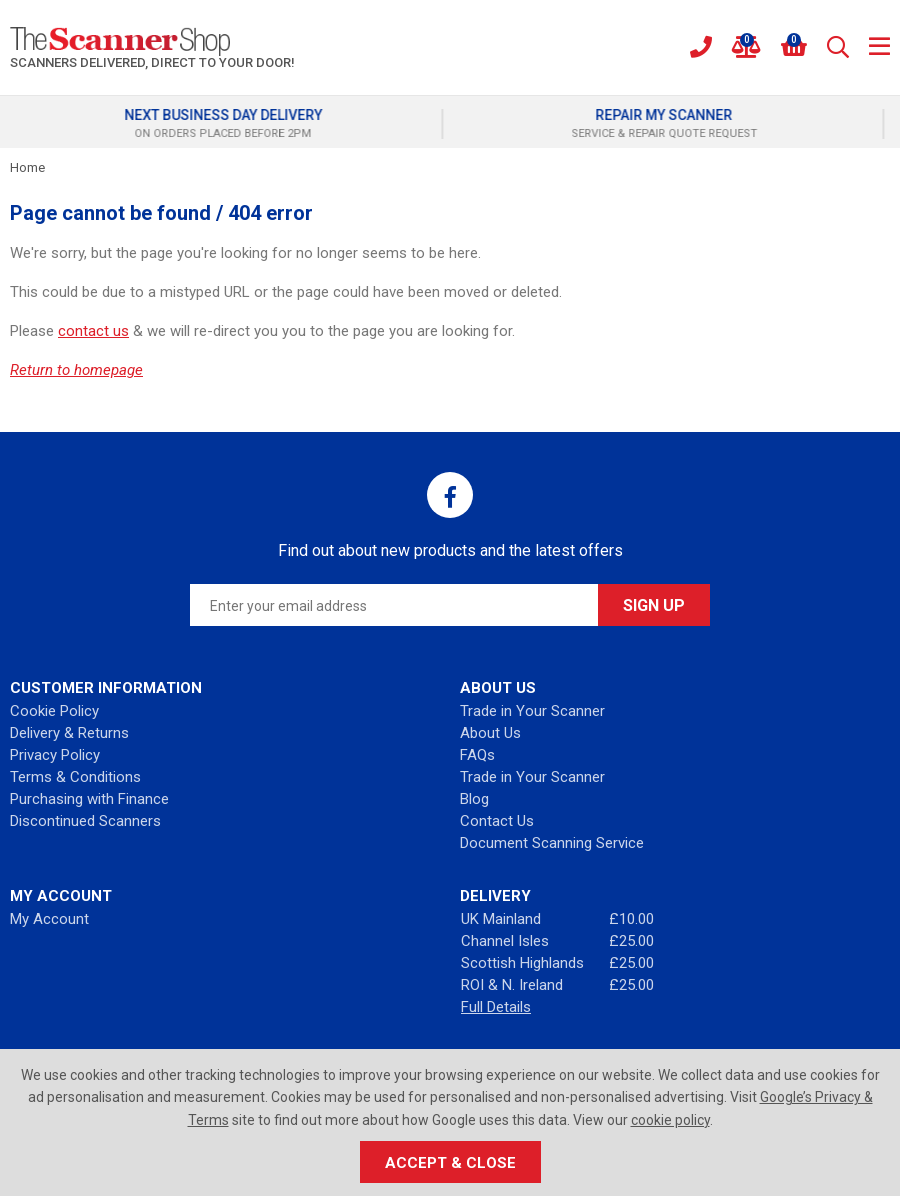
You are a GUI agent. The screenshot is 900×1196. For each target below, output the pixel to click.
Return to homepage (76, 370)
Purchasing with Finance (89, 799)
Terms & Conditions (75, 777)
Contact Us (497, 821)
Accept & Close (450, 1163)
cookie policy (670, 1120)
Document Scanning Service (552, 843)
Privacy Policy (55, 755)
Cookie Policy (54, 711)
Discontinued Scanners (85, 821)
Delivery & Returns (69, 733)
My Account (49, 919)
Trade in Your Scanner (532, 711)
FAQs (477, 755)
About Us (490, 733)
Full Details (496, 1007)
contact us (93, 331)
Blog (474, 799)
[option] (229, 124)
